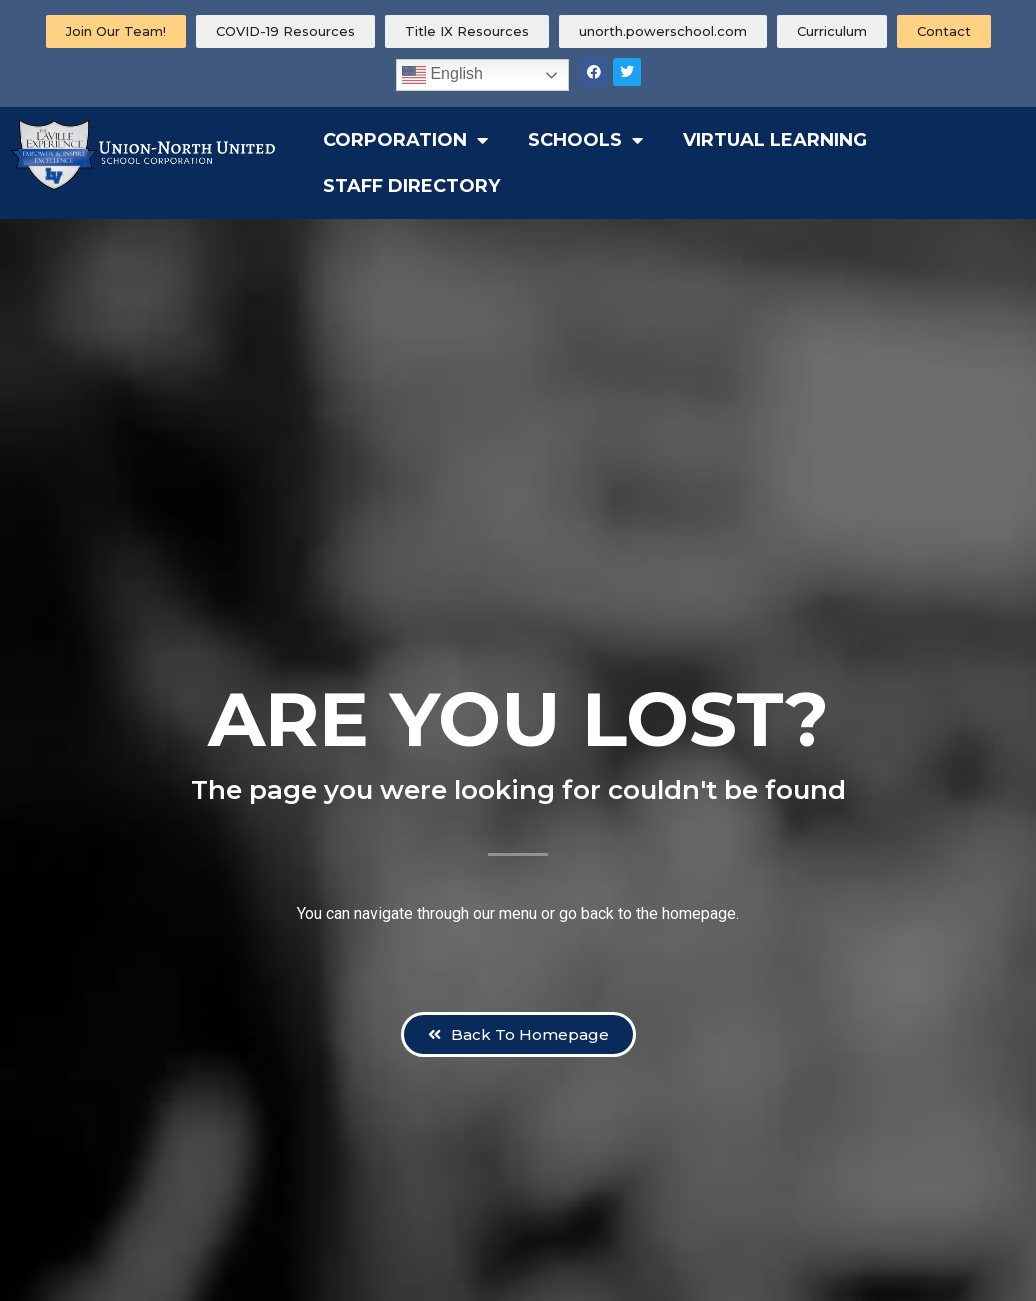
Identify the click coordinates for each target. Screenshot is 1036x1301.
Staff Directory (411, 186)
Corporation (405, 140)
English (442, 75)
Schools (585, 140)
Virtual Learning (775, 140)
